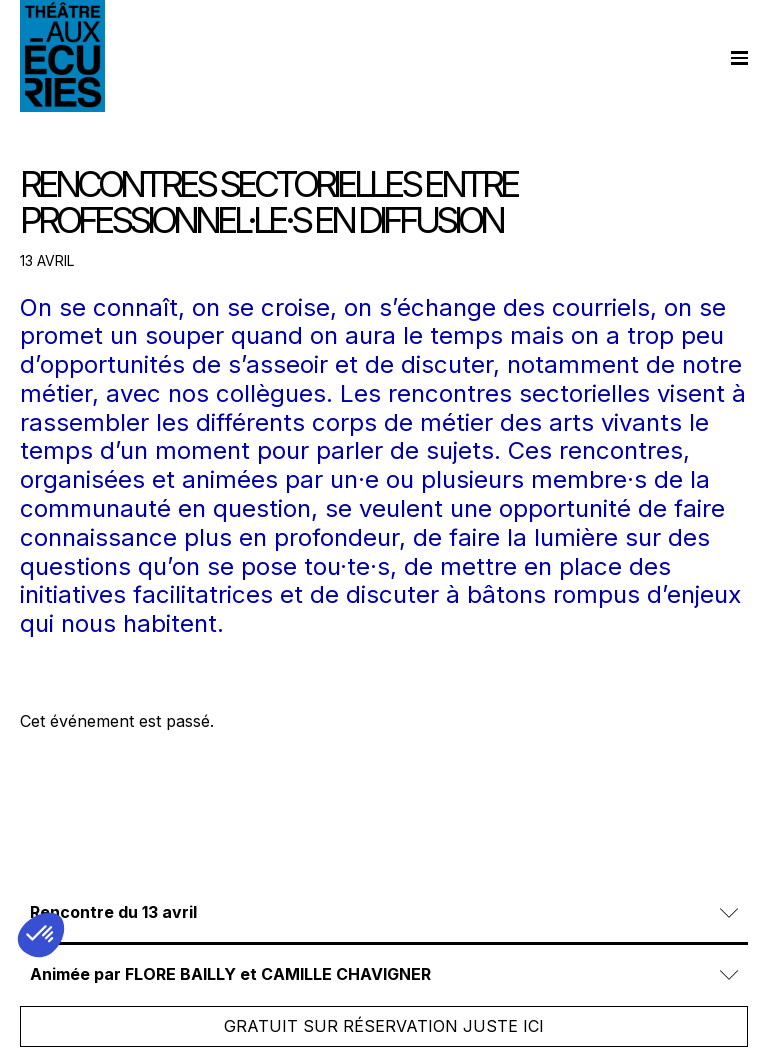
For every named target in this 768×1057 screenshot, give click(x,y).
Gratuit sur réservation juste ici (384, 1026)
